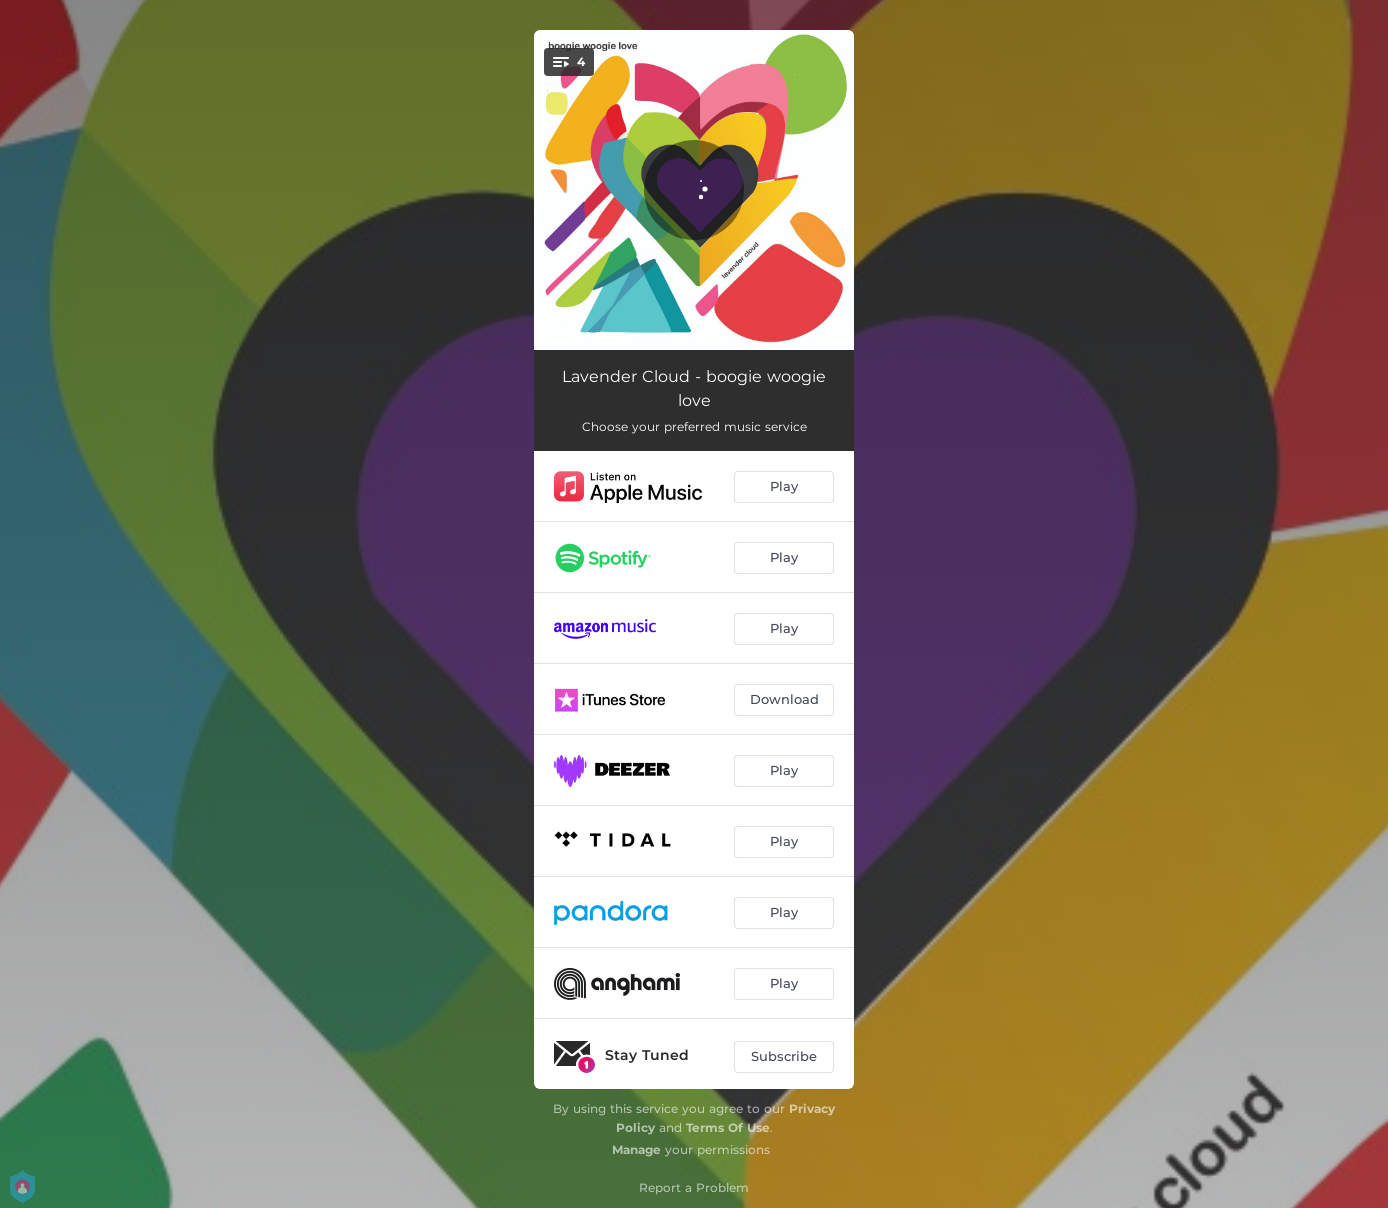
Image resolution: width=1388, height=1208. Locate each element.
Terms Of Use (728, 1127)
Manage (636, 1149)
